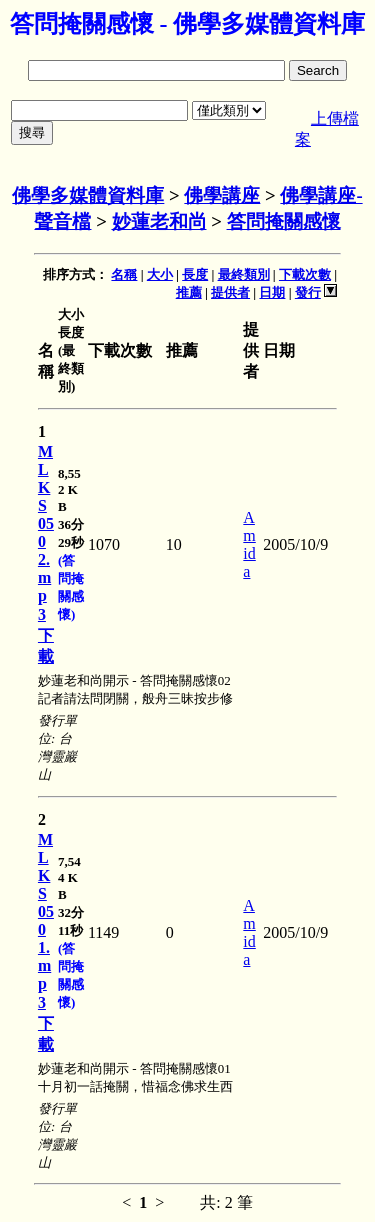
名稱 (124, 274)
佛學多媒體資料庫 (88, 195)
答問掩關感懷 (284, 221)
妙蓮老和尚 (159, 221)
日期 (272, 292)
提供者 (230, 292)
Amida (249, 544)
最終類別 (244, 274)
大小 (160, 274)
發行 (308, 292)
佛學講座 (222, 195)
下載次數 (305, 274)
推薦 (189, 292)
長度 (195, 274)
